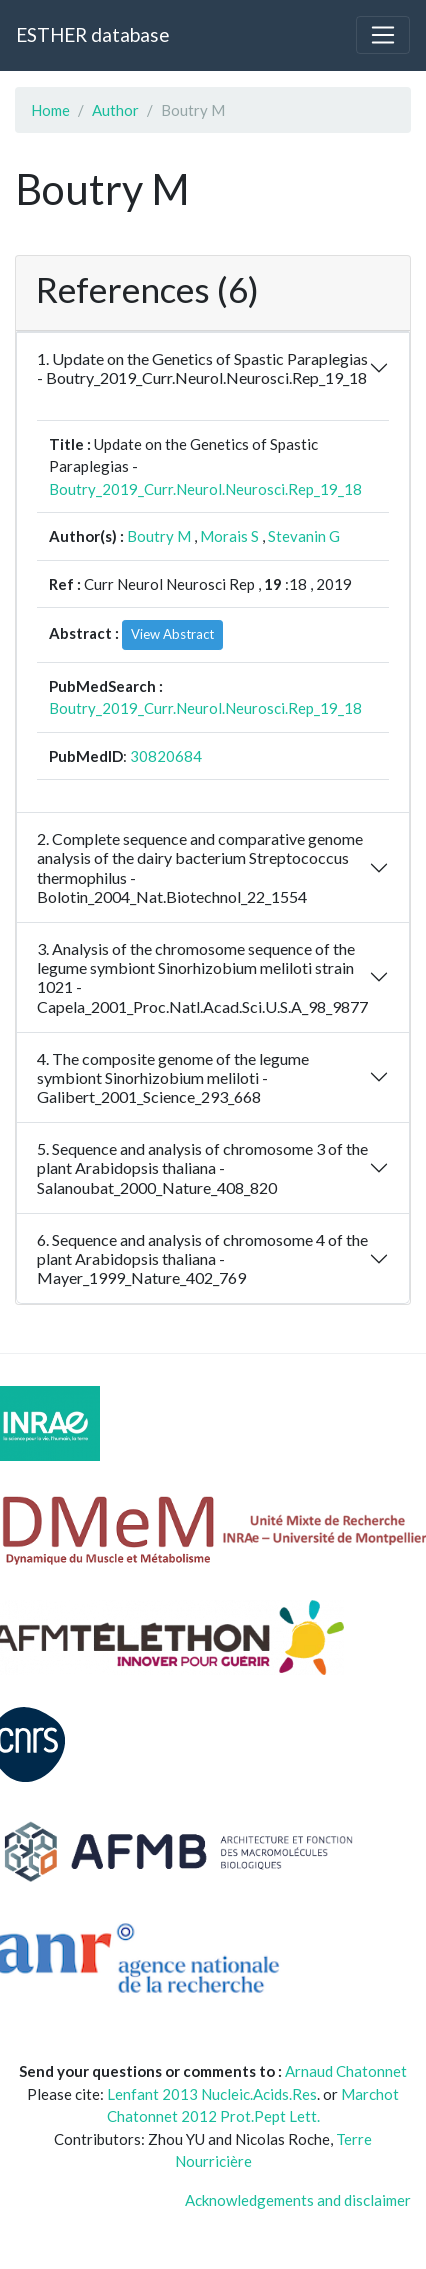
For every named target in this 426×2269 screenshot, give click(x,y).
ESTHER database (92, 34)
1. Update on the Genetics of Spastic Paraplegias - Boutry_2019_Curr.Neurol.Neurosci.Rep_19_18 (202, 368)
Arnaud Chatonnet (346, 2071)
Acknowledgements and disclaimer (298, 2200)
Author (115, 110)
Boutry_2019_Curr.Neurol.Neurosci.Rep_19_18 (205, 489)
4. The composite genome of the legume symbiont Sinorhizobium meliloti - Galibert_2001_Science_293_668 (173, 1077)
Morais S (229, 536)
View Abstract (172, 634)
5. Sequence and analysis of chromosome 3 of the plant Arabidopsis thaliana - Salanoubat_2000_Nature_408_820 (202, 1167)
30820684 (166, 756)
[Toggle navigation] (383, 35)
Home (50, 110)
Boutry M (159, 536)
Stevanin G (304, 536)
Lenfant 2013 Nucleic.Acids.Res (212, 2094)
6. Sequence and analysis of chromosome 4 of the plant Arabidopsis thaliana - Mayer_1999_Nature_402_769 (202, 1258)
